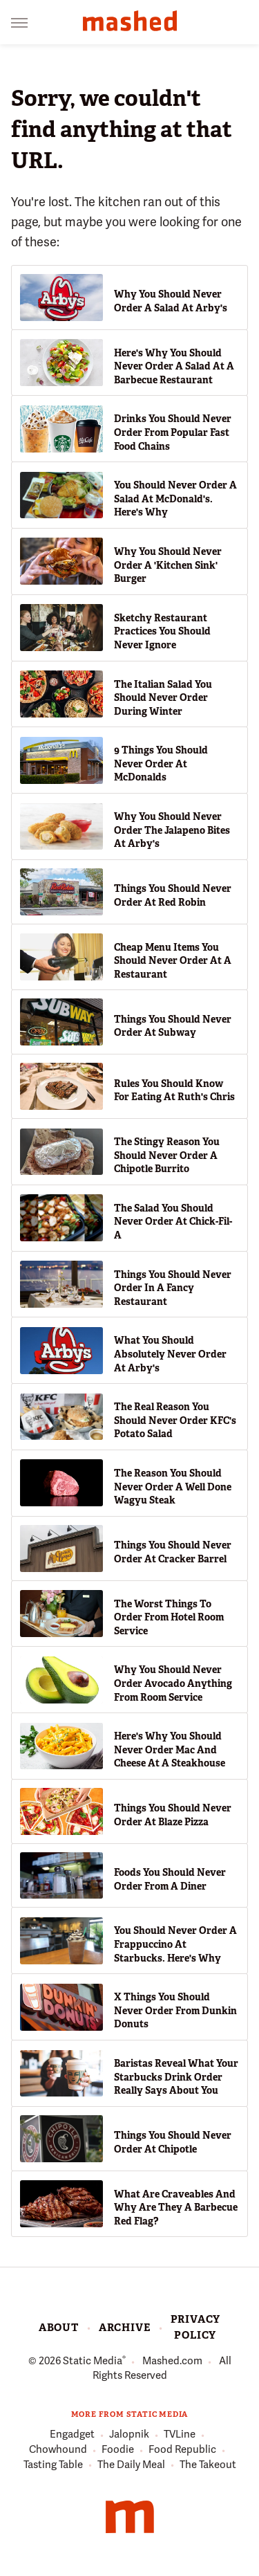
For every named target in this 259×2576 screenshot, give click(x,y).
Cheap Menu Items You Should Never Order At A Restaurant (172, 960)
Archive (125, 2328)
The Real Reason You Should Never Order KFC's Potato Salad (175, 1420)
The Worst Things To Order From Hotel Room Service (169, 1617)
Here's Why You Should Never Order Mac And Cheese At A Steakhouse (169, 1749)
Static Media (92, 2361)
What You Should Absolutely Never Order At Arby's (170, 1353)
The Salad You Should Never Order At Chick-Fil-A (173, 1221)
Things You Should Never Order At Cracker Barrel (172, 1552)
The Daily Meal (131, 2465)
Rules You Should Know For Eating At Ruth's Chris (174, 1090)
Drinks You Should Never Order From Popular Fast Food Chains (172, 432)
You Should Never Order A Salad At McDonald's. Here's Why (175, 498)
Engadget (72, 2434)
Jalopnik (129, 2434)
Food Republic (182, 2450)
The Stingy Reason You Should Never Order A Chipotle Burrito (167, 1155)
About (59, 2328)
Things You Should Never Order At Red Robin (172, 895)
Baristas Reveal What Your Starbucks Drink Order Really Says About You (176, 2077)
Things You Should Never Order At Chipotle (172, 2142)
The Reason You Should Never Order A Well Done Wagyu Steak (172, 1486)
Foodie (118, 2450)
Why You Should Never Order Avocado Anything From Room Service (173, 1683)
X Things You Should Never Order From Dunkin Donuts (175, 2010)
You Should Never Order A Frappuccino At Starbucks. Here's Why (175, 1944)
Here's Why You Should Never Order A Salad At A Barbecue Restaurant (174, 366)
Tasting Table (53, 2465)
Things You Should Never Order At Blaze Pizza (172, 1815)
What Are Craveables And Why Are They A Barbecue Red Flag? (176, 2207)
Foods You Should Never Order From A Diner (170, 1879)
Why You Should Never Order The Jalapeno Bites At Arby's (172, 830)
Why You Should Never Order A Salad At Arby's (170, 301)
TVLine (179, 2434)
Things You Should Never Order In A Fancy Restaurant (172, 1288)
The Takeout (208, 2465)
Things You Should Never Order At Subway (172, 1026)
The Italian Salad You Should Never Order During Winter (163, 698)
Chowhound (58, 2450)
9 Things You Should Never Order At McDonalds (161, 763)
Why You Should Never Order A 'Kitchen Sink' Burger (168, 565)
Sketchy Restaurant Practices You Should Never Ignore (162, 631)
